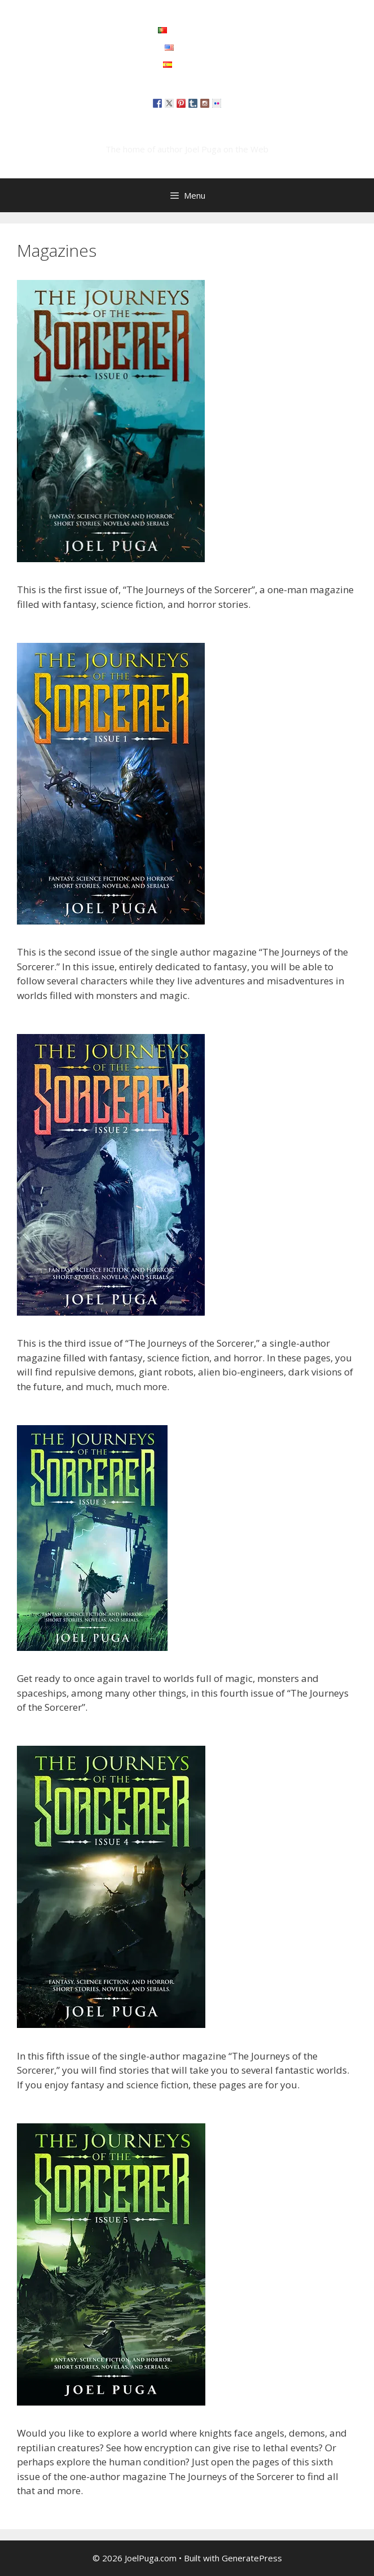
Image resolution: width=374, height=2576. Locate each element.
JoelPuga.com (187, 132)
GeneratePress (252, 2558)
